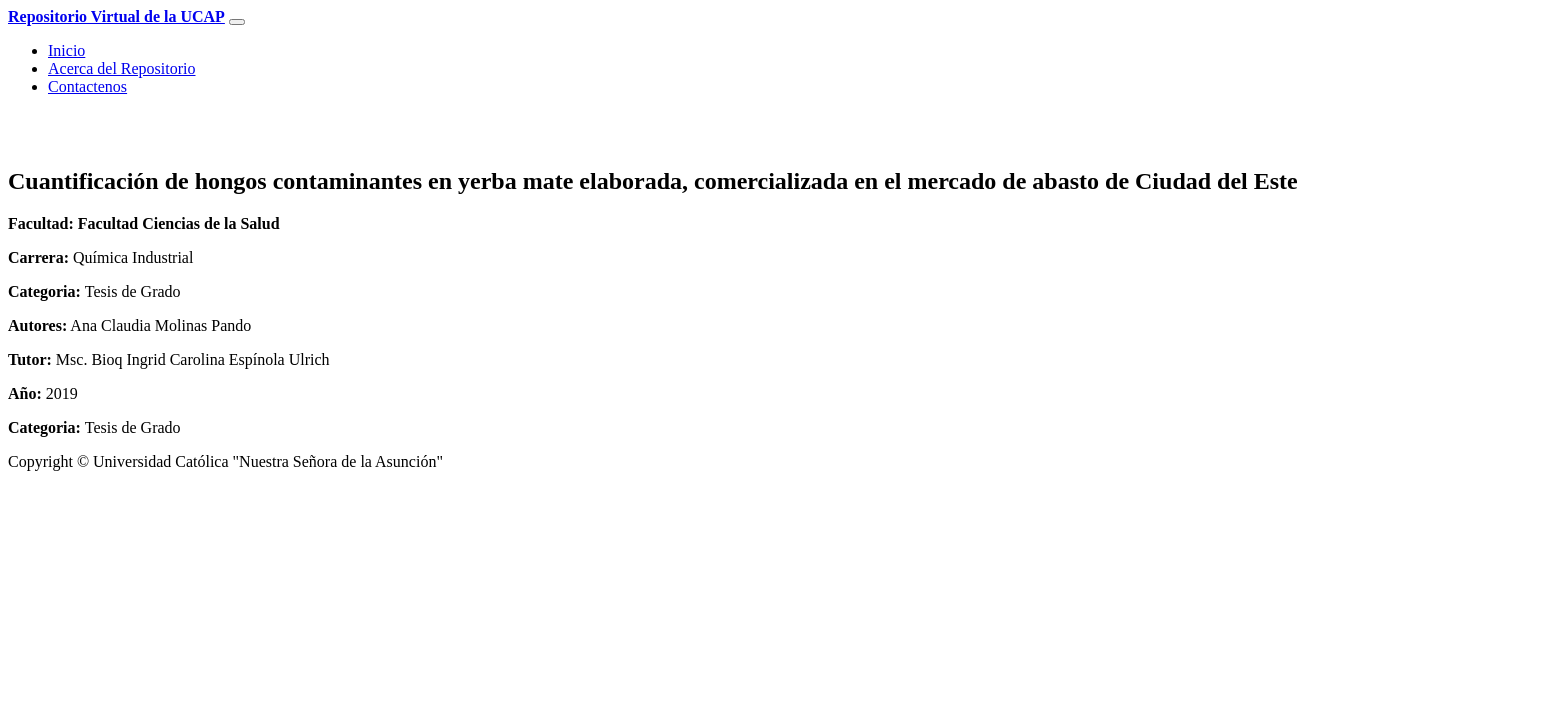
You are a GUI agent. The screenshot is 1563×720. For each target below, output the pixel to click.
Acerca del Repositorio (122, 68)
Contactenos (87, 86)
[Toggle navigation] (237, 22)
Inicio (66, 50)
